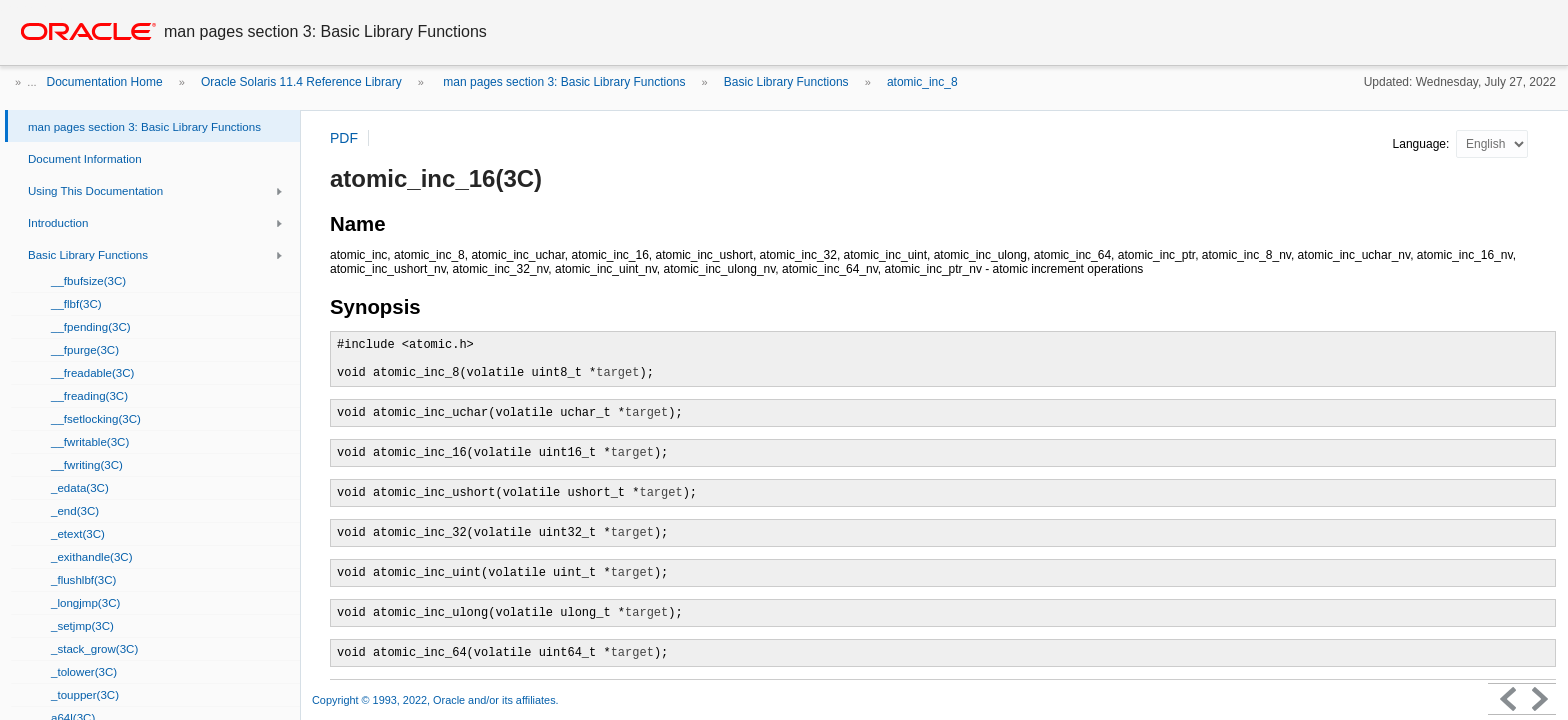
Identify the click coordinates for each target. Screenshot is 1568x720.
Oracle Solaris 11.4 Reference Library (301, 82)
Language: (1423, 144)
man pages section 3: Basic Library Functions (562, 82)
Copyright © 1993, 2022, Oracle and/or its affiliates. (437, 700)
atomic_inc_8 (922, 82)
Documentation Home (105, 82)
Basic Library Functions (786, 82)
